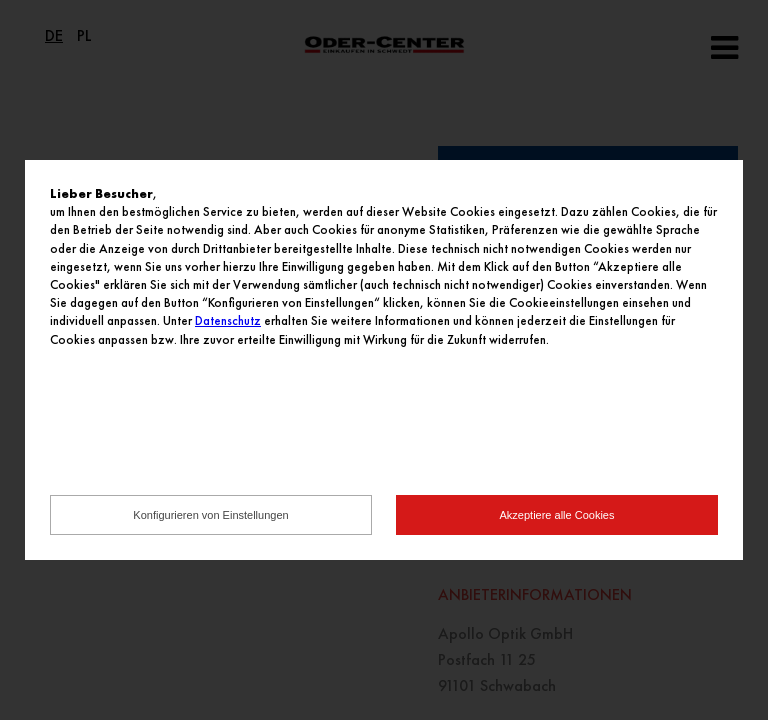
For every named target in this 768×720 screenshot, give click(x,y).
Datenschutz (228, 320)
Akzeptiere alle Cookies (557, 515)
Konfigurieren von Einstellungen (210, 515)
